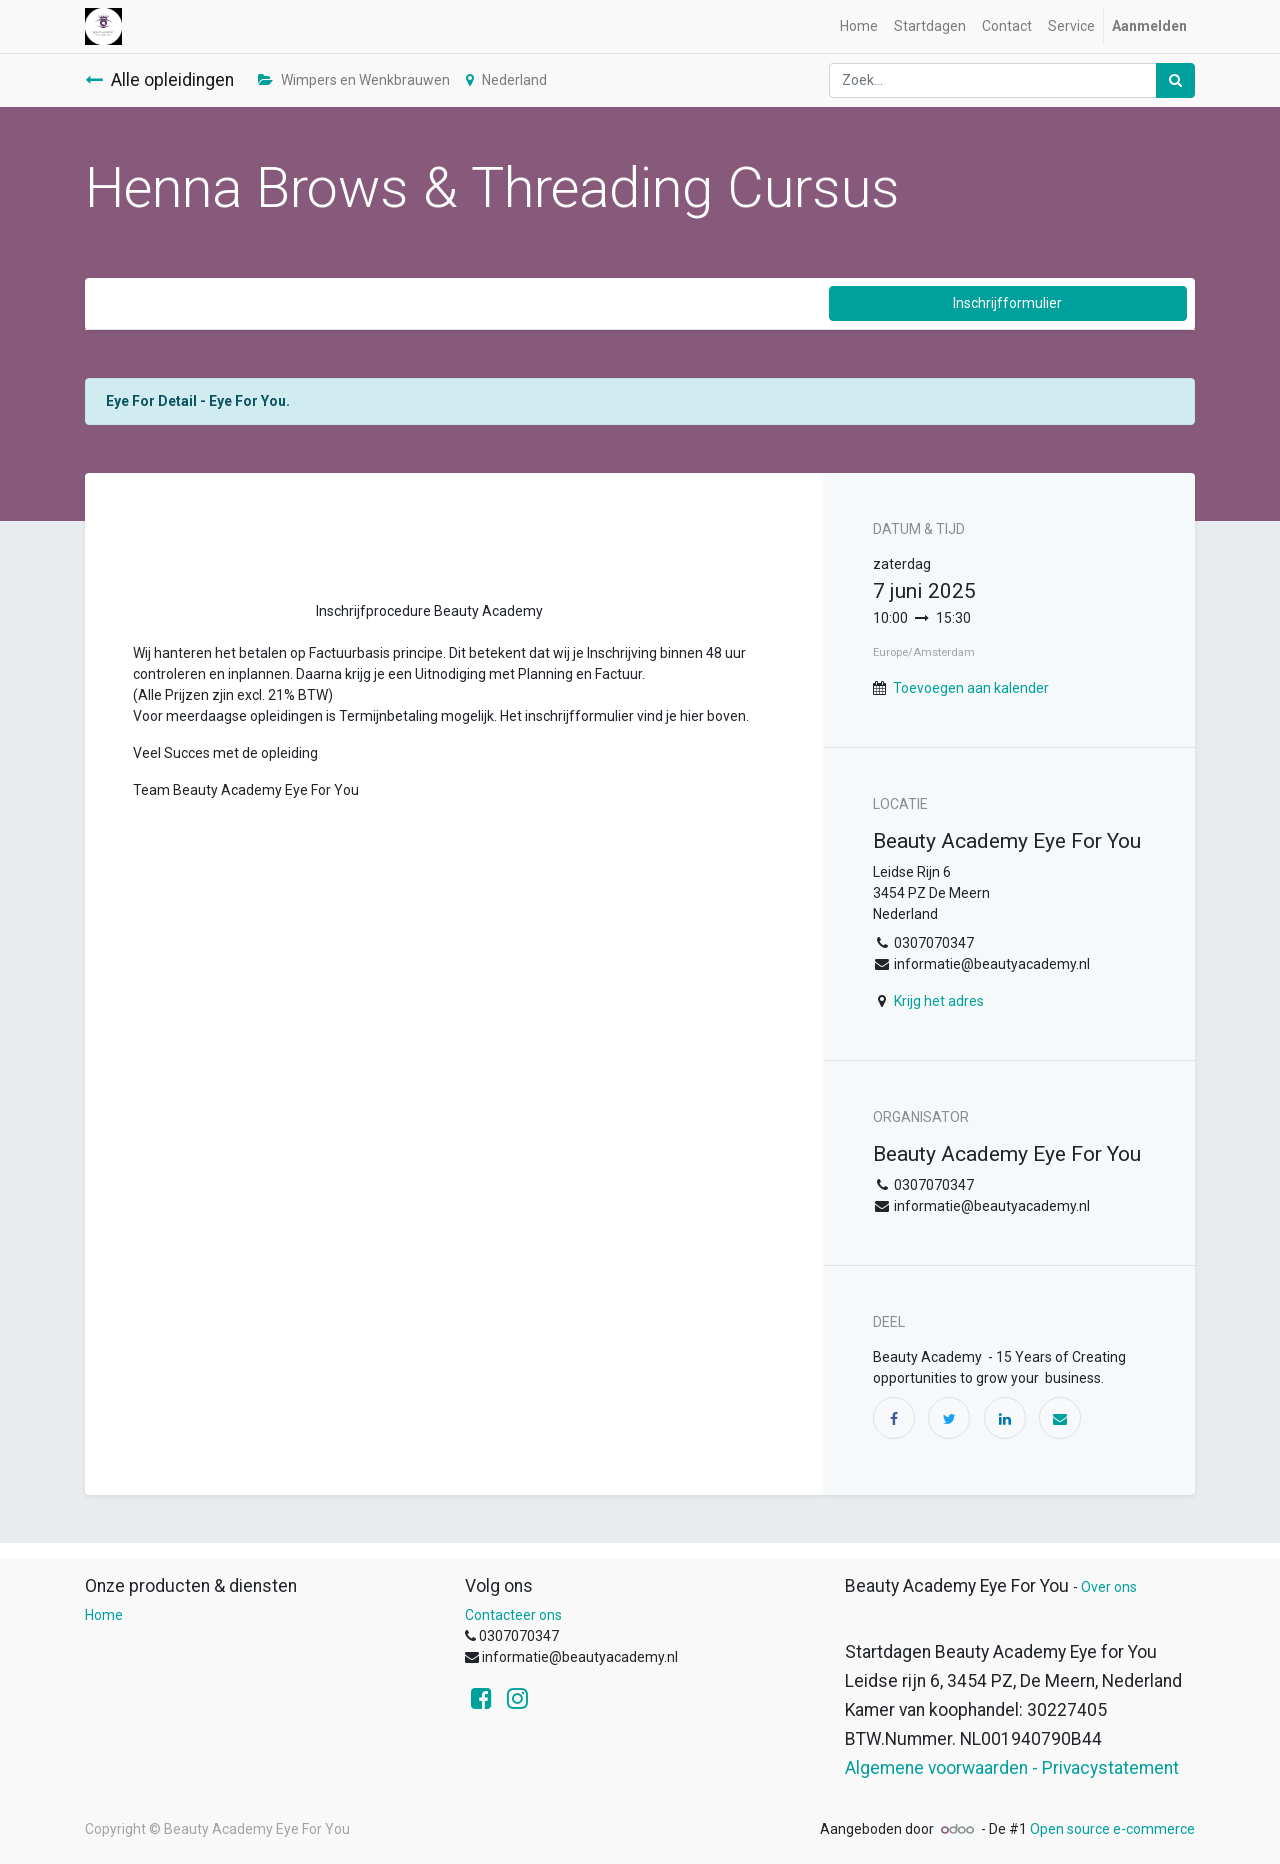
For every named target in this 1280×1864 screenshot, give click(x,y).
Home (104, 1615)
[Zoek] (1175, 80)
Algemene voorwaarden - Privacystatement (1012, 1768)
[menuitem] (859, 26)
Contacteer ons (513, 1615)
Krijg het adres (939, 1001)
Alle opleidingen (159, 80)
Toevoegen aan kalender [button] (971, 688)
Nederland (506, 80)
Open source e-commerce (1112, 1829)
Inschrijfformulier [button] (1007, 303)
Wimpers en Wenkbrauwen (354, 80)
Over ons (1109, 1587)
